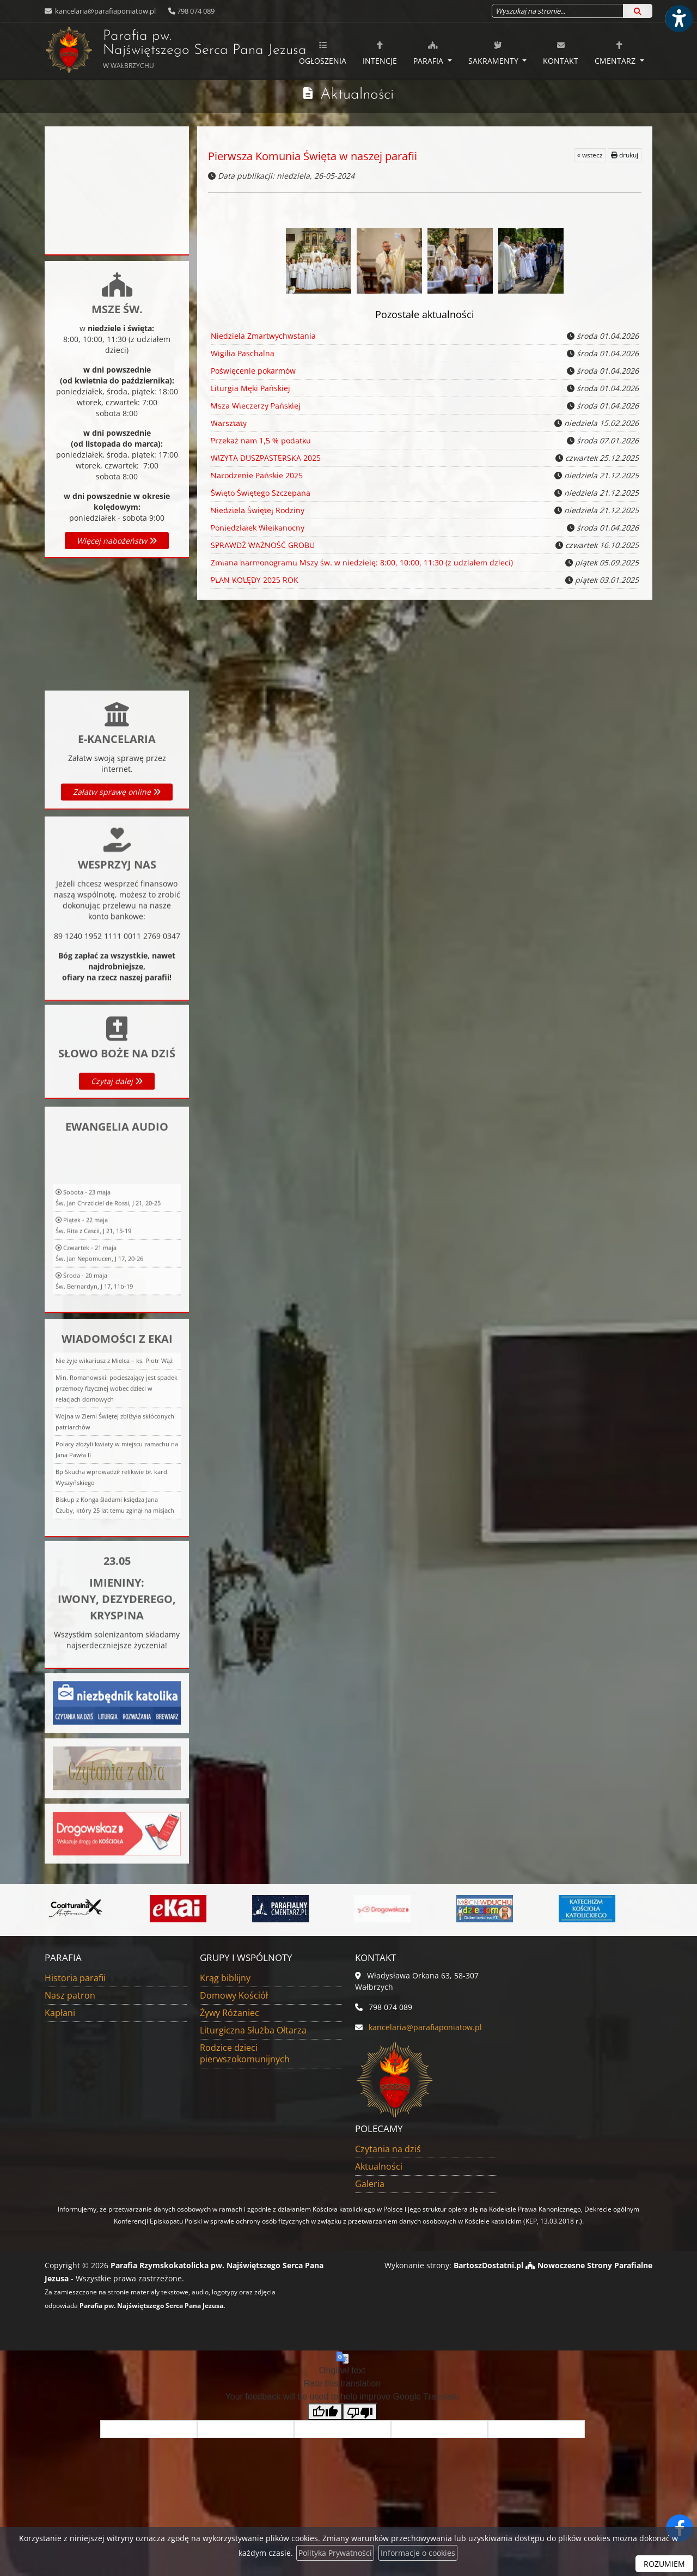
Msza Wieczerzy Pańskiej (255, 405)
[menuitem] (322, 51)
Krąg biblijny (225, 1978)
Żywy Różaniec (229, 2013)
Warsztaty (228, 423)
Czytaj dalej (117, 1168)
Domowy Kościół (234, 1995)
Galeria (369, 2184)
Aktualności (357, 94)
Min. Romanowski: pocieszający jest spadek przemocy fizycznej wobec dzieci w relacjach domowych (117, 1591)
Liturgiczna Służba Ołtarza (253, 2030)
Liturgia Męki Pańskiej (250, 388)
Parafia (429, 53)
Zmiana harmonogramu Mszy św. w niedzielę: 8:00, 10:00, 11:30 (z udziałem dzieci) (360, 562)
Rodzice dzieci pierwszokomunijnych (245, 2053)
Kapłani (60, 2013)
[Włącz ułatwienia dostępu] (678, 18)
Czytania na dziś (388, 2149)
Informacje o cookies (418, 2553)
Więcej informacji (117, 778)
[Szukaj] (637, 11)
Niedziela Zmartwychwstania (263, 336)
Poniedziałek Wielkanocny (256, 527)
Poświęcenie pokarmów (253, 371)
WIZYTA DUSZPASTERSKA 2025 (264, 458)
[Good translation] (325, 2411)
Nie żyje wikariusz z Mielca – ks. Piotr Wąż (114, 1564)
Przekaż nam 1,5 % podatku (260, 440)
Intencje (380, 53)
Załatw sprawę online (117, 902)
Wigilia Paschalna (242, 353)
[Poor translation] (360, 2411)
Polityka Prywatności (335, 2553)
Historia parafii (75, 1978)
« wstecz (590, 155)
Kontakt (560, 53)
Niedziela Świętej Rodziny (256, 510)
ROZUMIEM (664, 2564)
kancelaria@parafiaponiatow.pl (104, 11)
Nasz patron (70, 1995)
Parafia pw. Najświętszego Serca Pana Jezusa (146, 50)
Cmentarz (616, 53)
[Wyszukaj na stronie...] (557, 11)
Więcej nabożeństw (117, 540)
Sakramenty (494, 53)
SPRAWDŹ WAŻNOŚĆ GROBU (261, 545)
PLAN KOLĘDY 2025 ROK (254, 580)
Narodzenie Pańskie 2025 (255, 475)
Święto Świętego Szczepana (259, 493)
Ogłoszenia (322, 53)
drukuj (624, 155)
